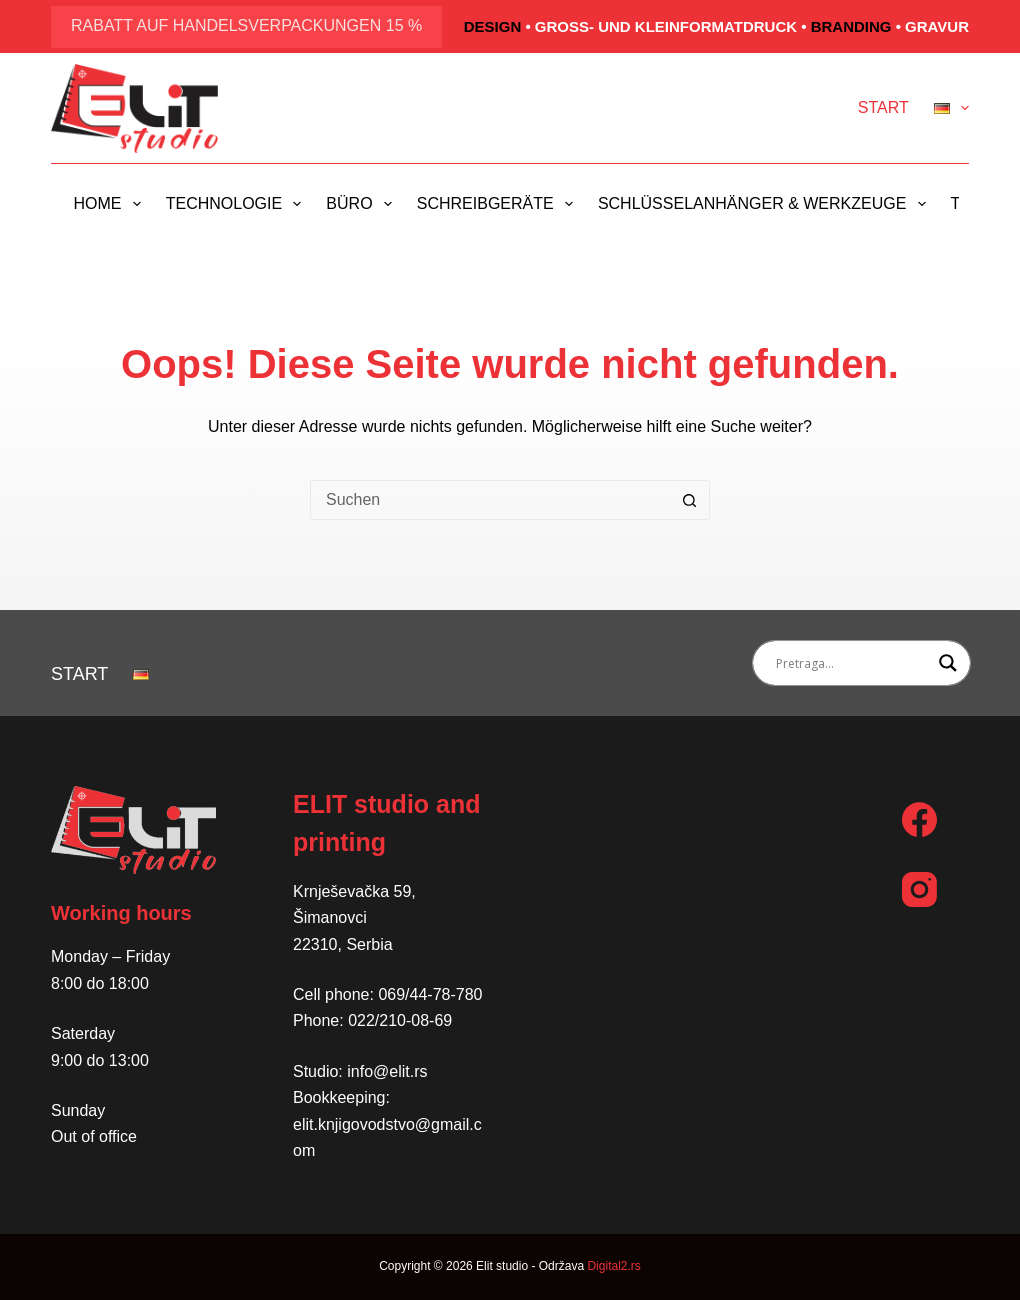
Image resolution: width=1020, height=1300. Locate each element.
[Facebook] (919, 819)
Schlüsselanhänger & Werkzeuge (766, 204)
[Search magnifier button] (948, 663)
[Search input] (852, 663)
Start (883, 107)
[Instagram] (919, 889)
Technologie (238, 204)
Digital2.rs (613, 1266)
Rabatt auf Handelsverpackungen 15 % (246, 25)
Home (111, 204)
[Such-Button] (690, 500)
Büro (362, 204)
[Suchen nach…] (490, 500)
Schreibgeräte (499, 204)
